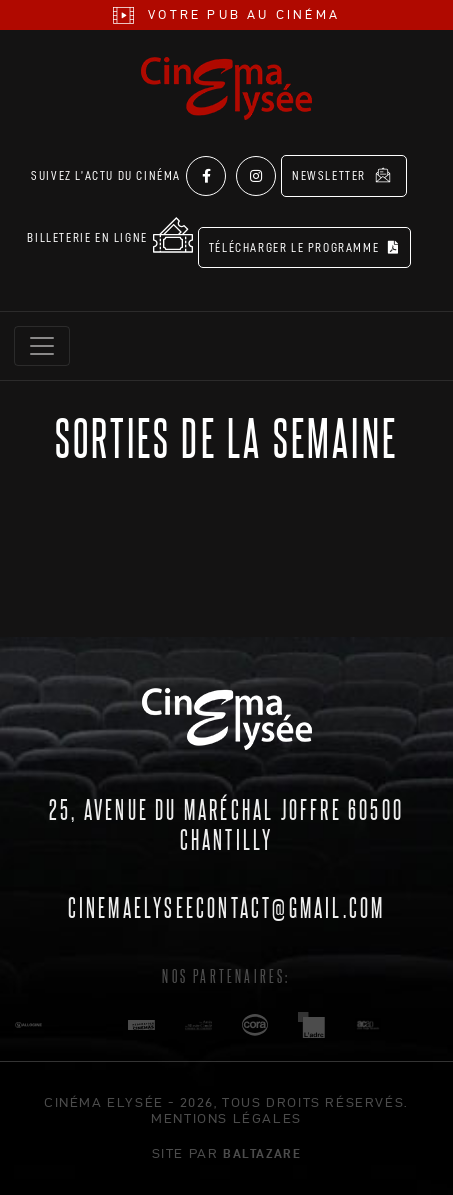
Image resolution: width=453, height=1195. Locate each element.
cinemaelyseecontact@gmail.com (227, 906)
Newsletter (341, 175)
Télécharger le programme (304, 247)
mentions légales (226, 1118)
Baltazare (262, 1153)
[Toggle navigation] (42, 346)
